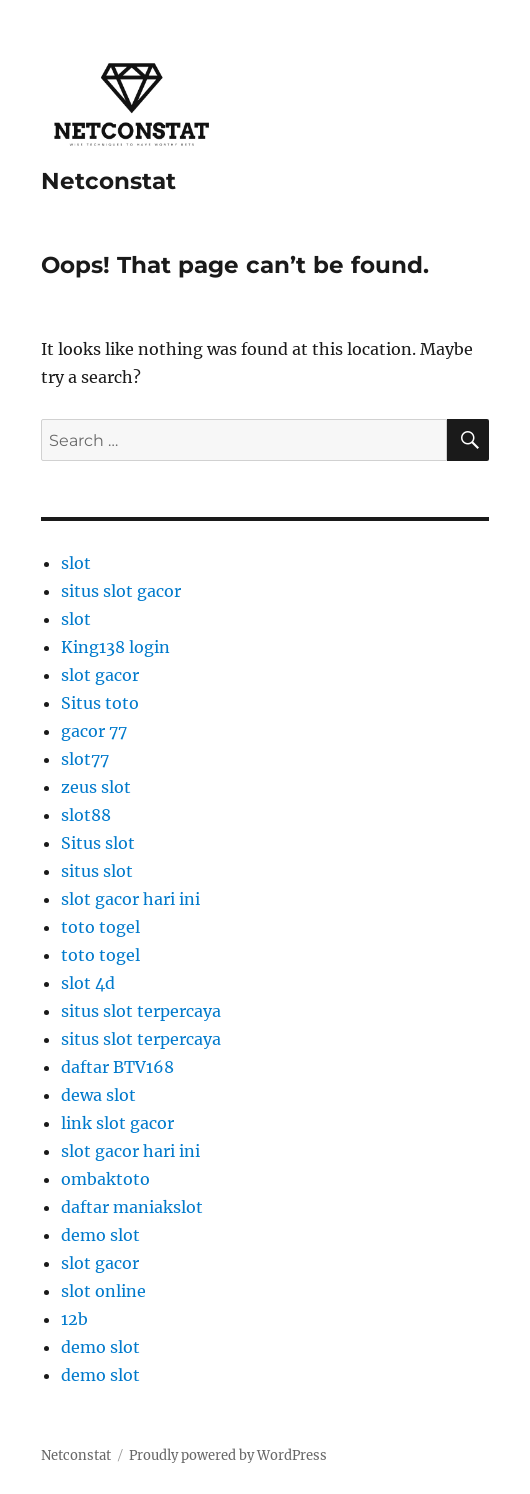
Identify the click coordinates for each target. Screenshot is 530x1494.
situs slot (97, 871)
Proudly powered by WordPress (228, 1455)
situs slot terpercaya (141, 1011)
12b (74, 1319)
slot (76, 563)
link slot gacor (117, 1123)
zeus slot (96, 787)
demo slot (100, 1235)
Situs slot (98, 843)
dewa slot (98, 1095)
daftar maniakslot (132, 1207)
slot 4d (88, 983)
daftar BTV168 (117, 1067)
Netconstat (108, 181)
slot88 (86, 815)
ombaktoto (105, 1179)
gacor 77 (94, 731)
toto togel (100, 927)
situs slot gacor (121, 591)
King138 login (115, 647)
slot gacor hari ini (130, 899)
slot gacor (100, 675)
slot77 (85, 759)
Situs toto (100, 703)
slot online (103, 1291)
